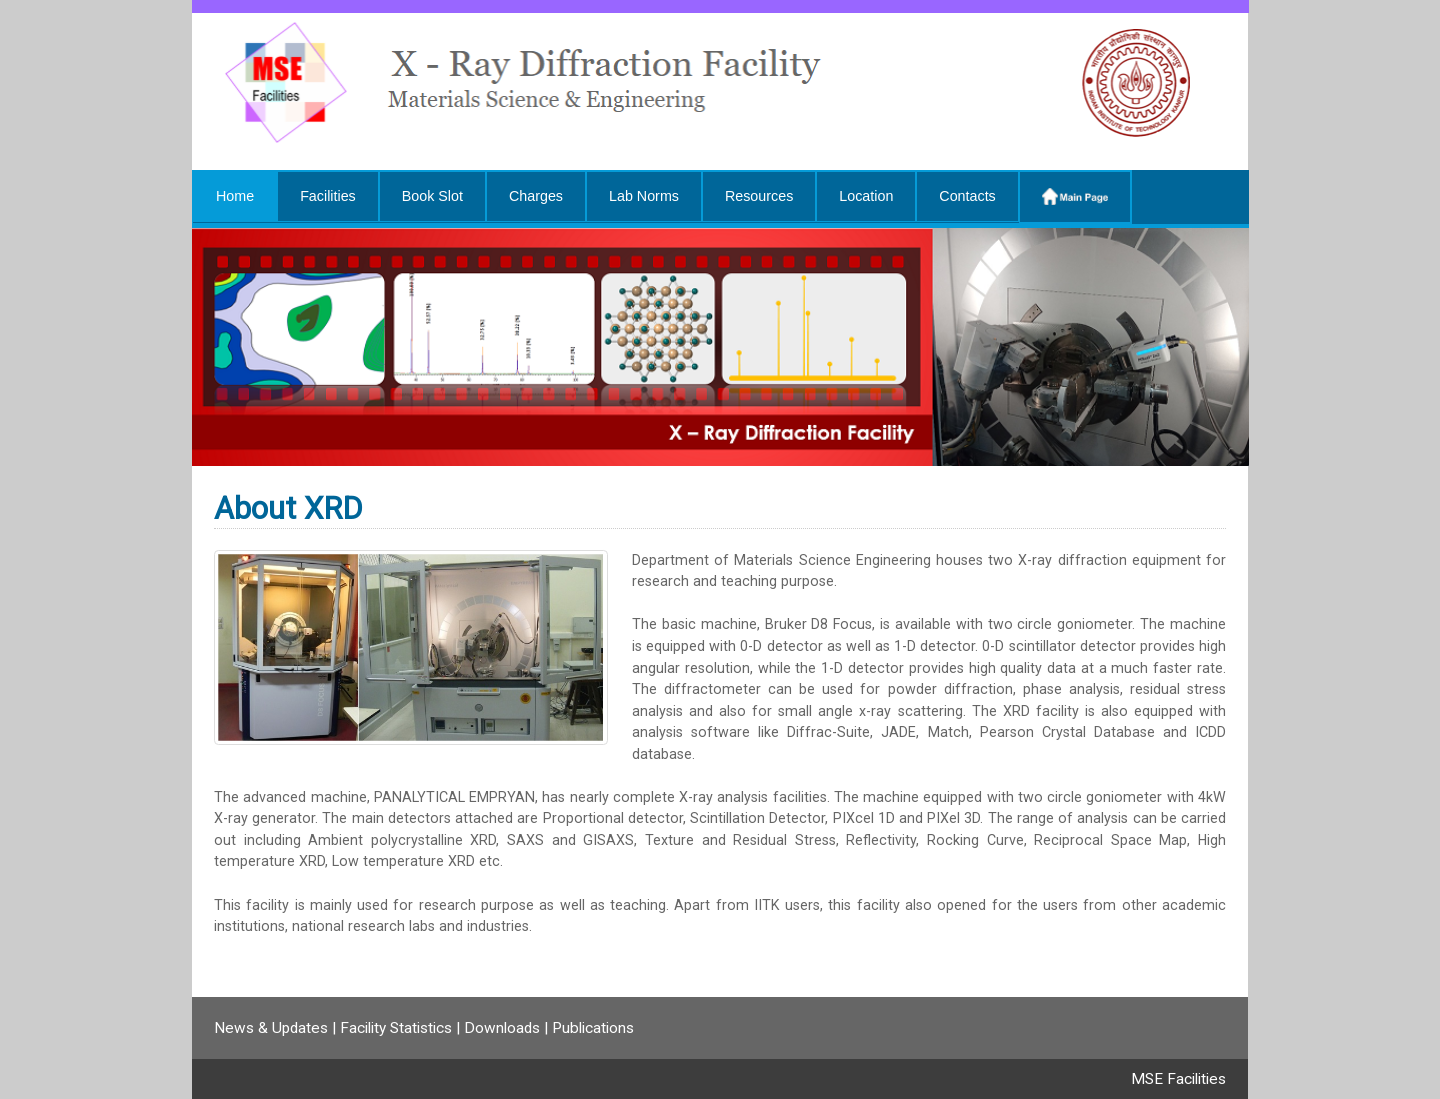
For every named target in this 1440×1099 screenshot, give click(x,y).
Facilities (328, 196)
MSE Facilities (1178, 1079)
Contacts (967, 196)
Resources (759, 196)
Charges (536, 196)
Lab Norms (644, 196)
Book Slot (432, 196)
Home (235, 196)
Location (866, 196)
